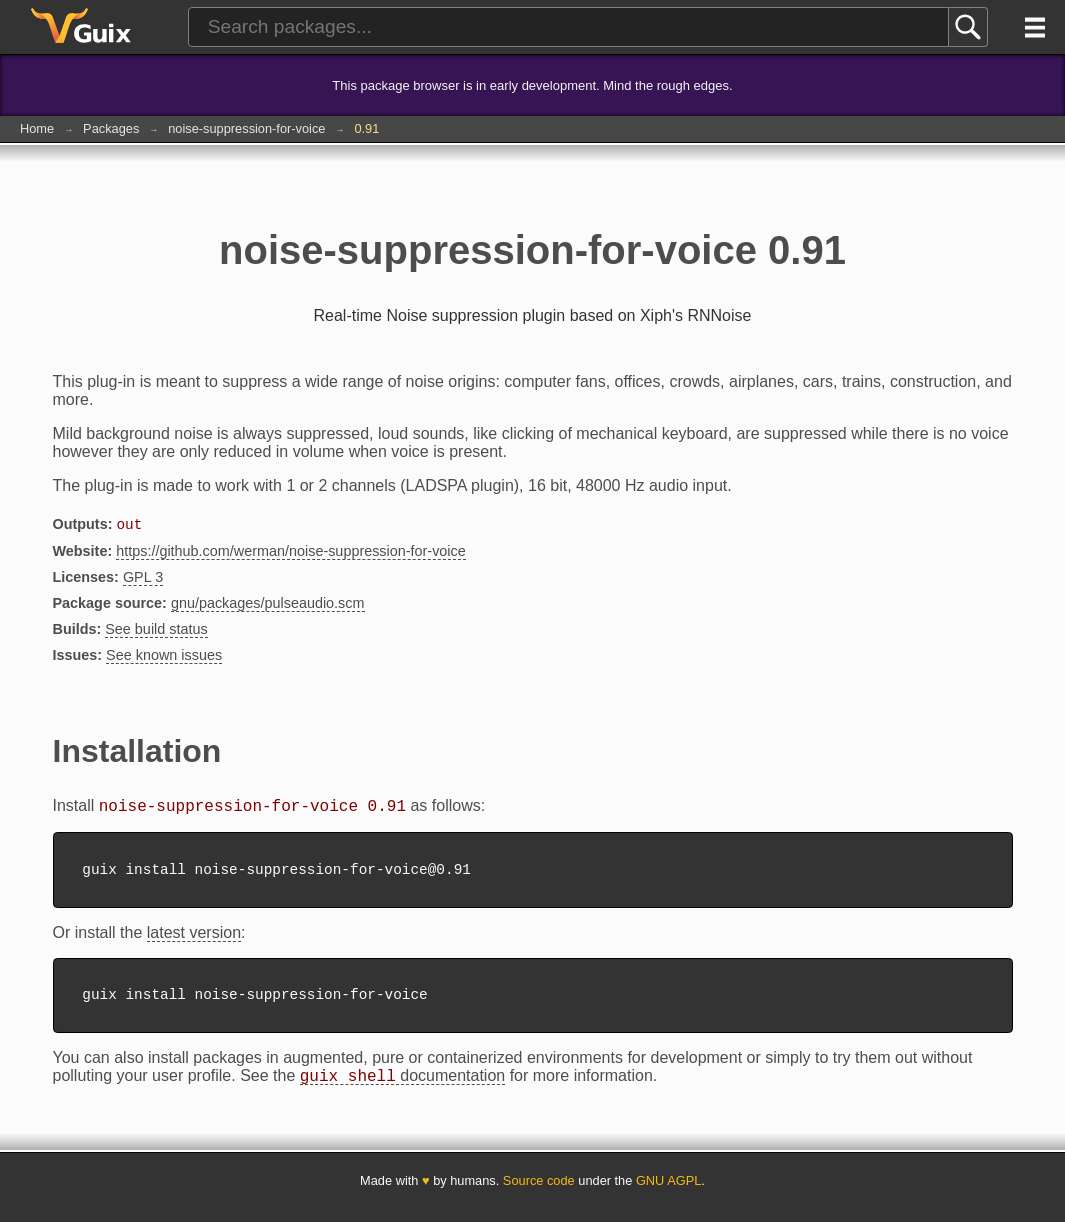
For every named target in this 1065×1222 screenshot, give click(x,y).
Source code (539, 1194)
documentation (402, 1090)
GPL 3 (143, 579)
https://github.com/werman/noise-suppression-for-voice (291, 553)
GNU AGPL (668, 1194)
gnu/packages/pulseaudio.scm (268, 605)
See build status (156, 631)
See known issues (164, 657)
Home (37, 128)
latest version (194, 940)
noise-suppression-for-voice (246, 128)
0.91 (366, 128)
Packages (111, 128)
